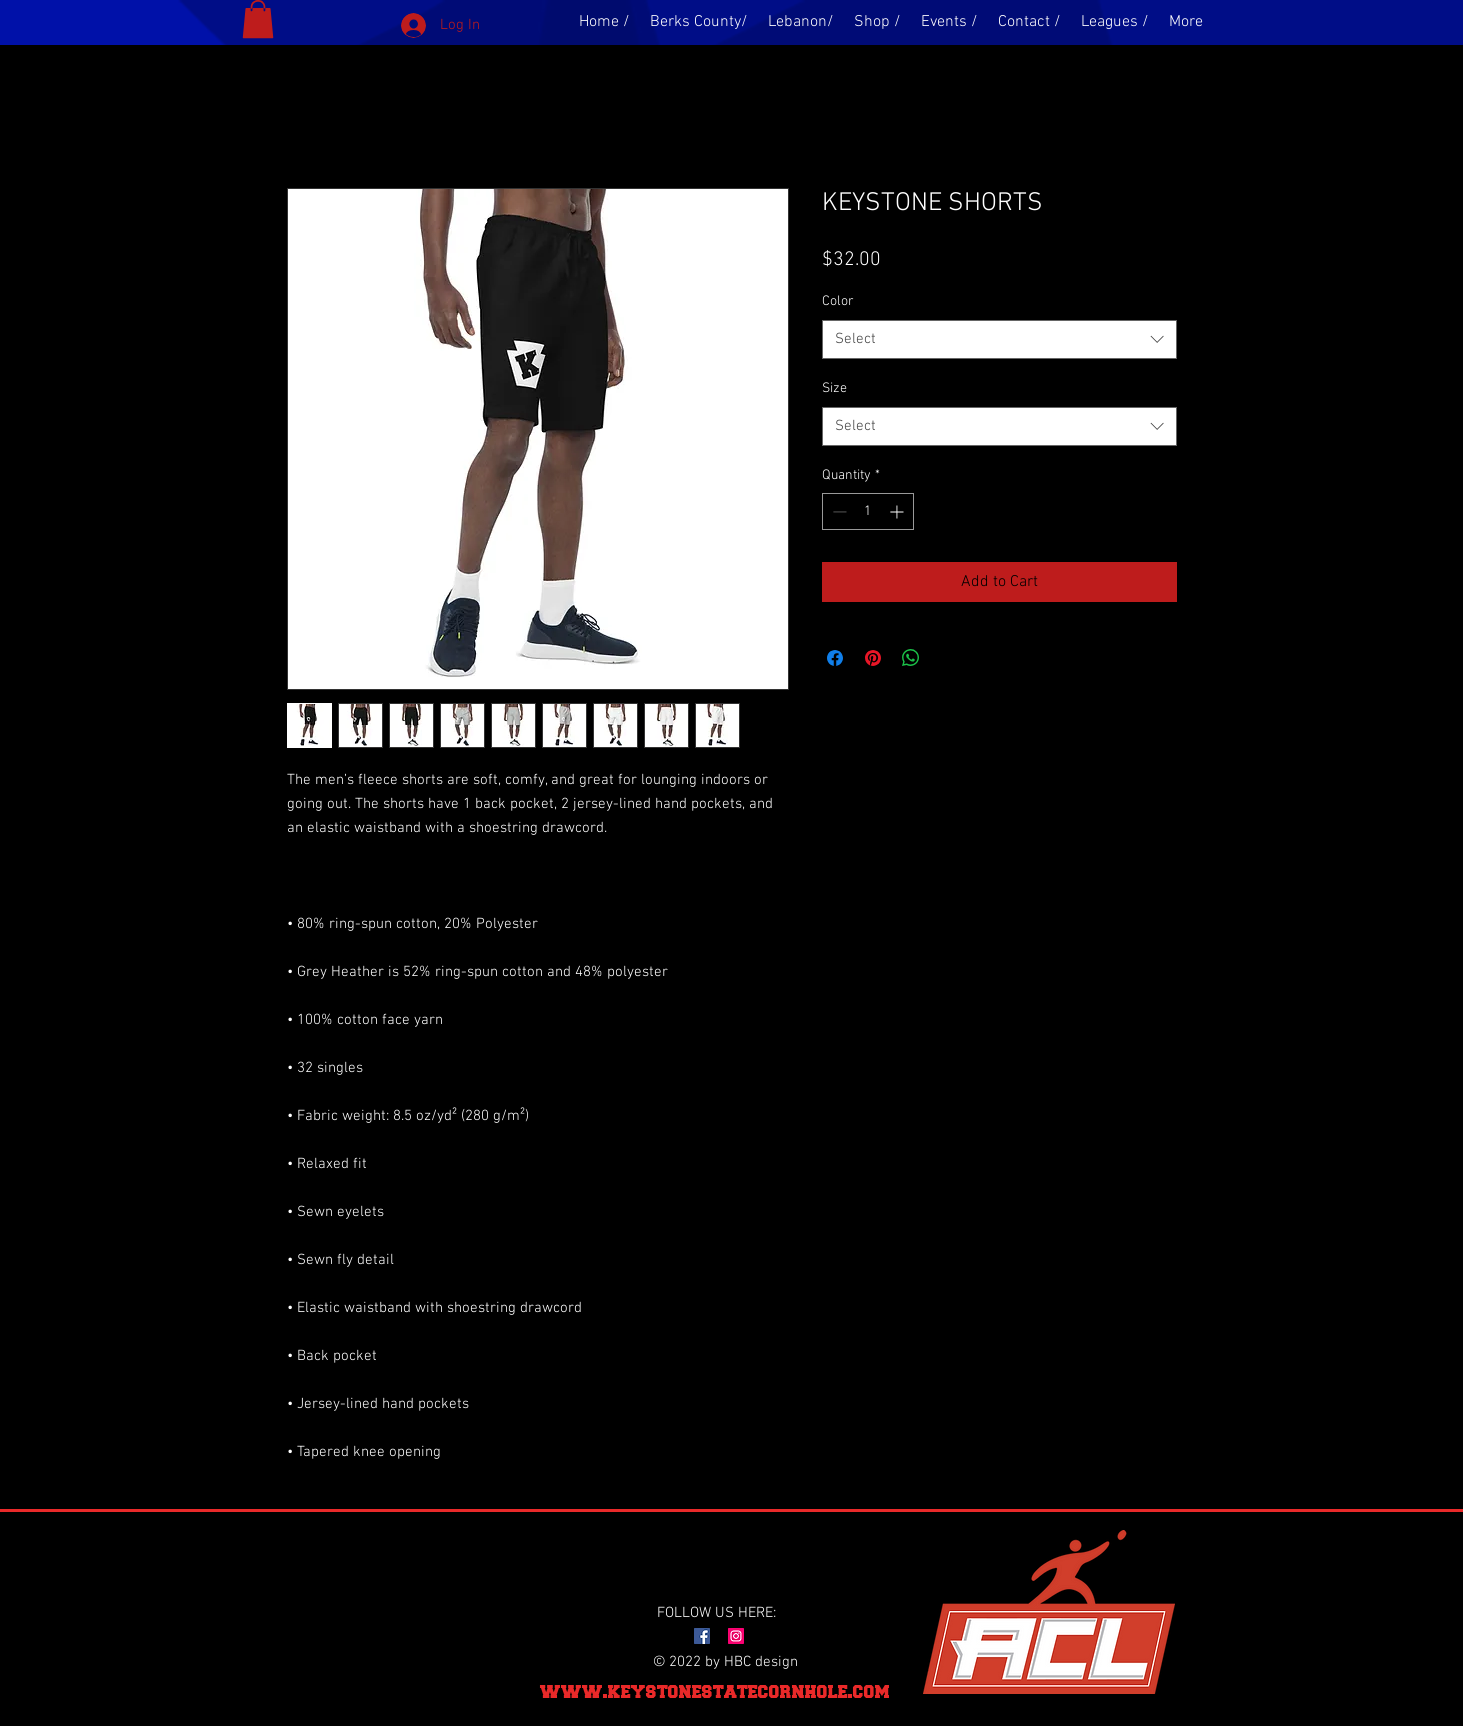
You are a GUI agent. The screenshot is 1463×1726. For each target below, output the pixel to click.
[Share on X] (949, 658)
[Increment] (898, 511)
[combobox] (999, 339)
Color (838, 301)
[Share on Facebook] (835, 658)
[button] (258, 19)
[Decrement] (837, 511)
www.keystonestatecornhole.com (715, 1691)
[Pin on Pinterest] (873, 658)
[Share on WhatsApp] (911, 658)
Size (834, 388)
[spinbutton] (868, 511)
